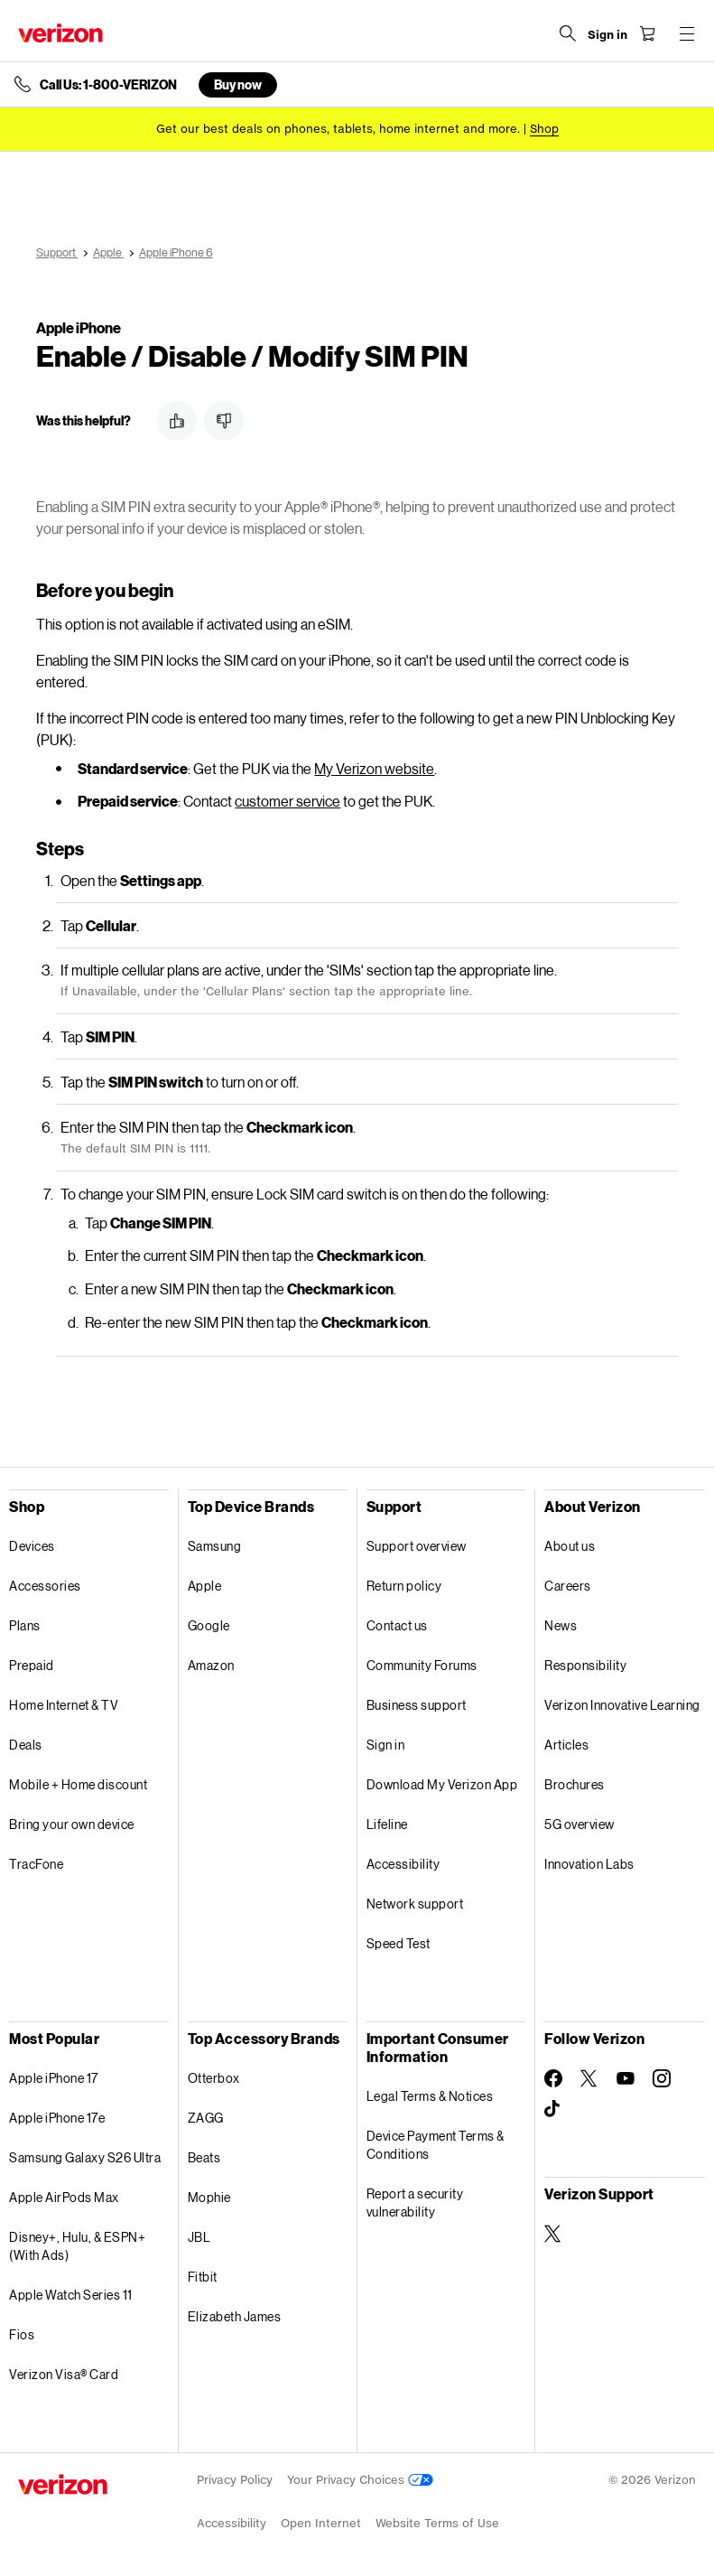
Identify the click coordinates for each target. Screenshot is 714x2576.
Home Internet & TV (63, 1705)
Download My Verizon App (442, 1784)
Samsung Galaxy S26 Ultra (85, 2157)
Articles (566, 1744)
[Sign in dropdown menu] (607, 35)
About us (569, 1546)
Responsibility (585, 1665)
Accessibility (403, 1863)
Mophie (209, 2197)
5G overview (579, 1824)
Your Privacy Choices (360, 2480)
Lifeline (387, 1824)
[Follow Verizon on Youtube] (626, 2078)
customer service (287, 800)
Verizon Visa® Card (63, 2374)
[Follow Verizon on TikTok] (553, 2109)
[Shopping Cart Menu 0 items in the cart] (647, 33)
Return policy (404, 1585)
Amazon (211, 1665)
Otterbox (214, 2078)
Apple (205, 1585)
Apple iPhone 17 (53, 2078)
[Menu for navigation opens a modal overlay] (687, 33)
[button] (177, 421)
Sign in (385, 1744)
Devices (32, 1546)
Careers (567, 1585)
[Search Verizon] (568, 33)
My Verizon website (374, 768)
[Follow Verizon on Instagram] (662, 2078)
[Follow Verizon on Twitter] (589, 2078)
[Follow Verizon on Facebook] (553, 2078)
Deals (25, 1744)
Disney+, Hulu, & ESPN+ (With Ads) (77, 2246)
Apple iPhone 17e (57, 2117)
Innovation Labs (589, 1863)
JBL (199, 2237)
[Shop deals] (544, 128)
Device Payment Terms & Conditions (435, 2144)
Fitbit (203, 2276)
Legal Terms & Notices (430, 2096)
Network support (415, 1903)
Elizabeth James (235, 2316)
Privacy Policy (235, 2480)
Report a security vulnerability (415, 2202)
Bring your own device (71, 1824)
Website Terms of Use (437, 2523)
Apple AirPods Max (64, 2197)
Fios (21, 2334)
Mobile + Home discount (78, 1784)
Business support (416, 1705)
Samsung (215, 1546)
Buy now (238, 84)
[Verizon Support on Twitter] (553, 2234)
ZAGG (206, 2117)
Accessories (45, 1585)
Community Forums (422, 1665)
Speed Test (398, 1943)
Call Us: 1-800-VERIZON (108, 85)
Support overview (416, 1546)
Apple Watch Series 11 (71, 2294)
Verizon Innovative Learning (622, 1705)
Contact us (397, 1625)
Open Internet (321, 2523)
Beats (204, 2157)
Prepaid (31, 1665)
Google (209, 1625)
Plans (25, 1625)
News (560, 1625)
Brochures (574, 1784)
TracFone (36, 1863)
